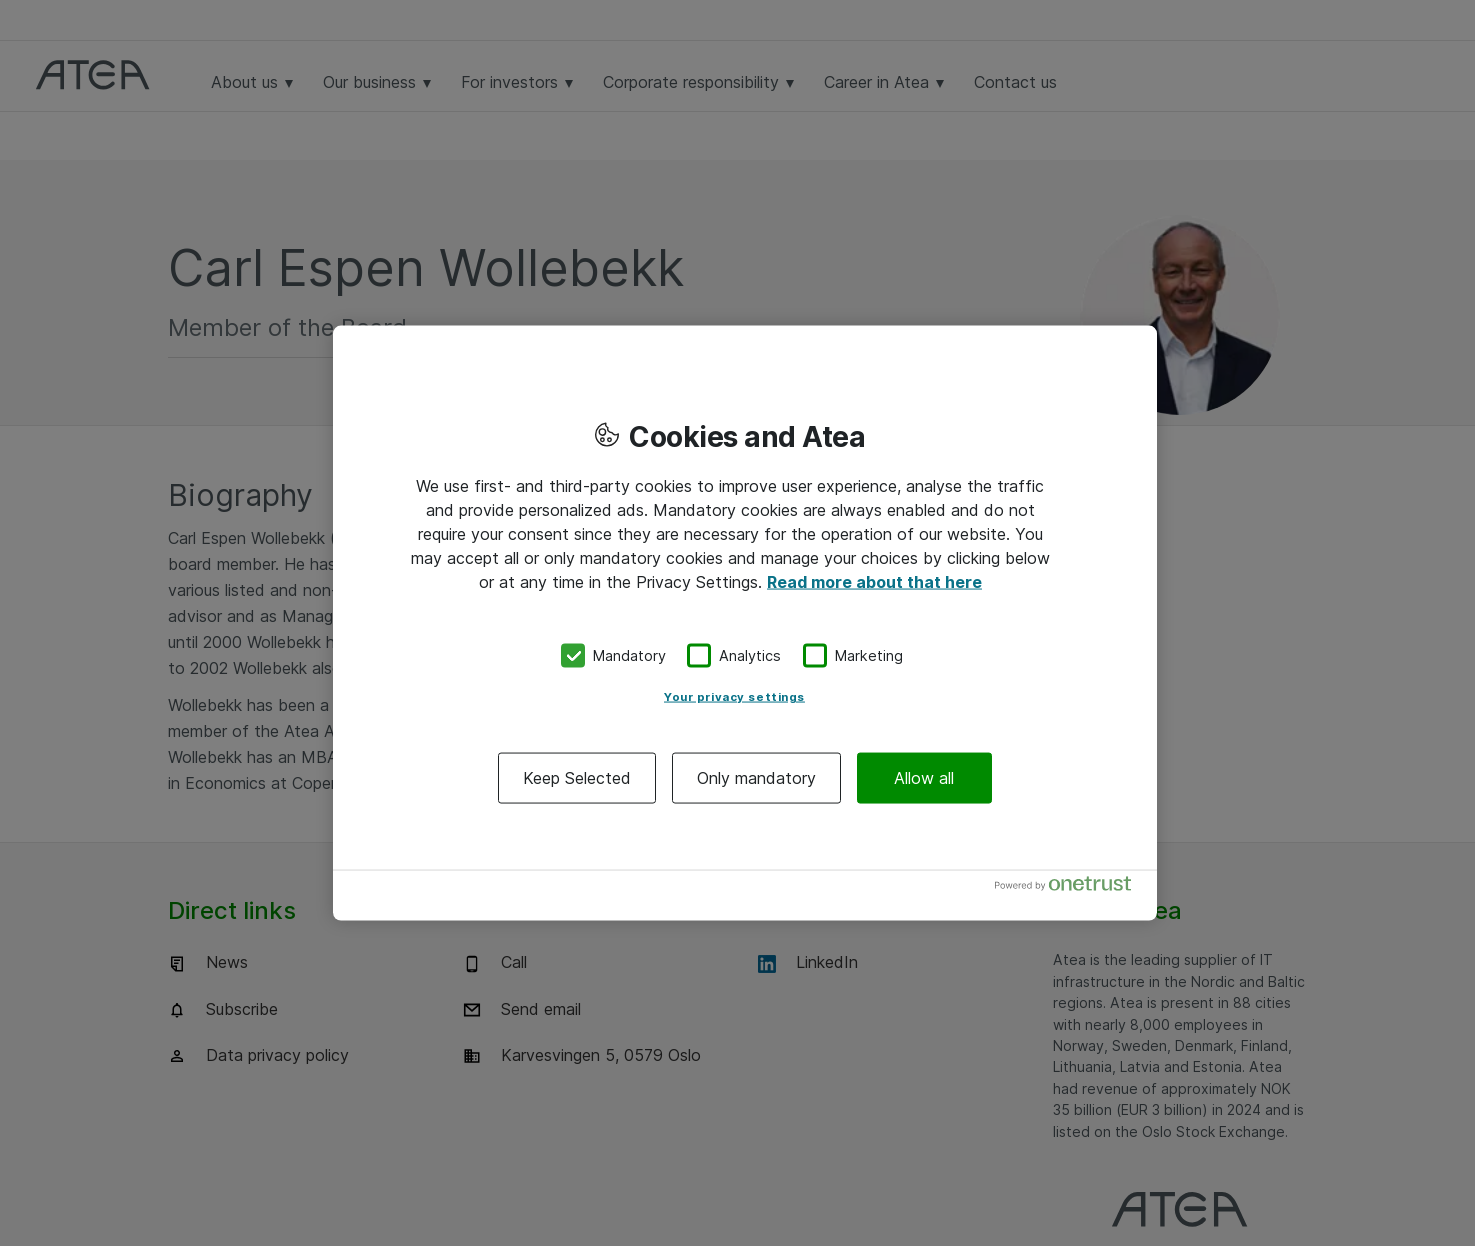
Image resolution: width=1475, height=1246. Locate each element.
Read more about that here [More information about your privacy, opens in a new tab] (874, 582)
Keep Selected (577, 777)
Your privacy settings (734, 696)
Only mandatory (756, 777)
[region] (745, 623)
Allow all (924, 777)
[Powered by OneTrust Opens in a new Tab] (1071, 887)
